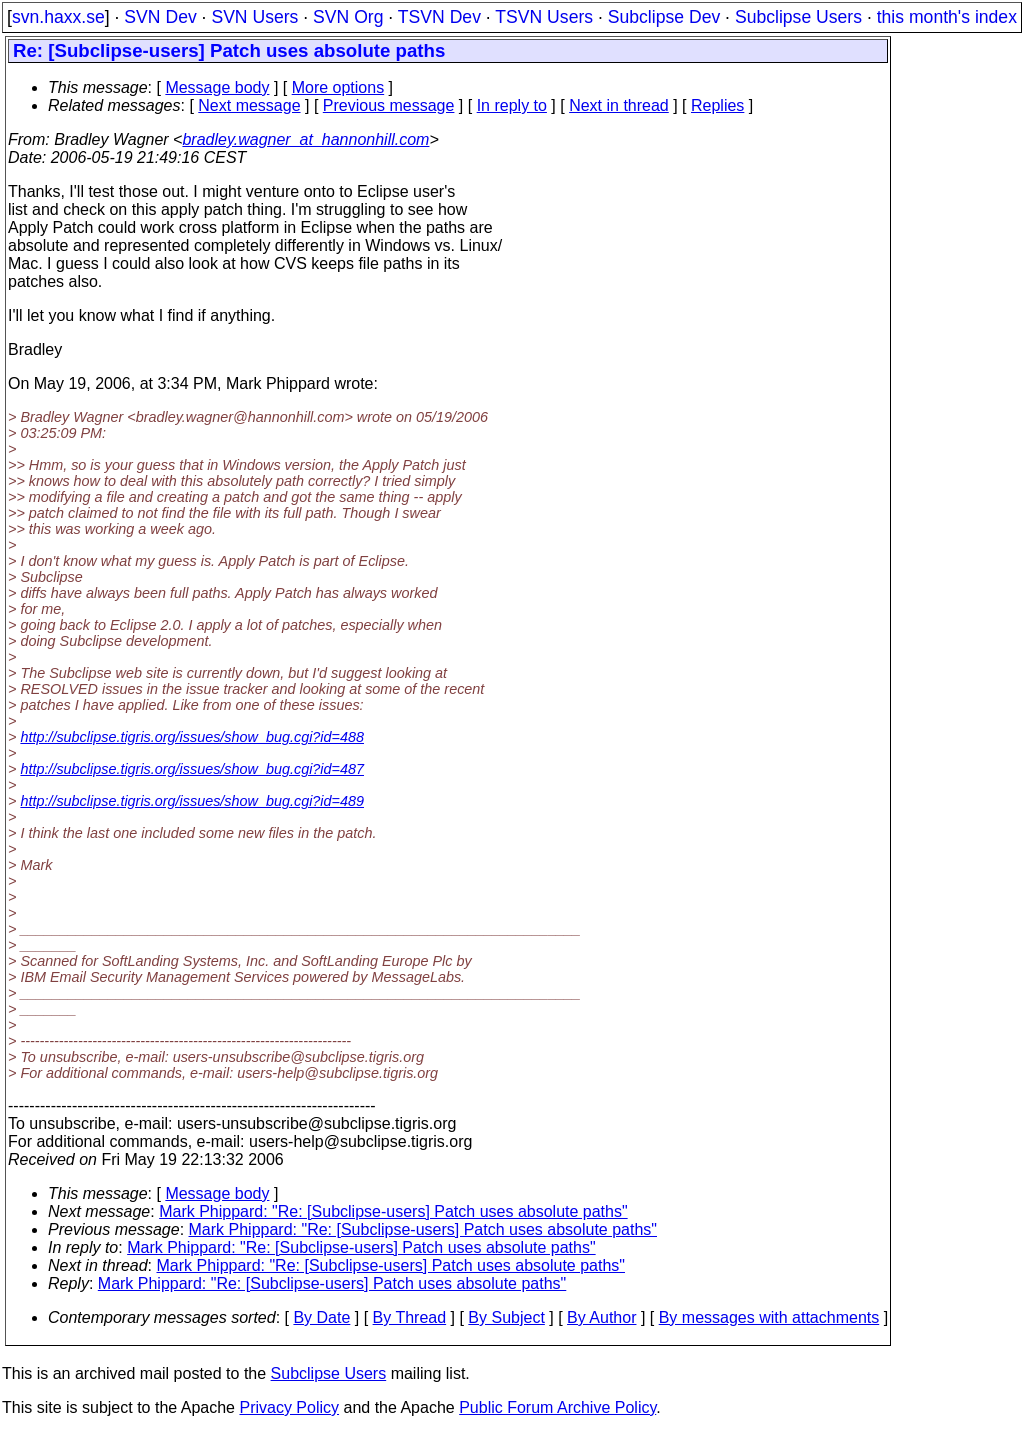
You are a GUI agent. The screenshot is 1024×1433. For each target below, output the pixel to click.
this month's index (947, 17)
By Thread (410, 1317)
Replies (717, 105)
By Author (601, 1317)
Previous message (389, 105)
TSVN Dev (439, 17)
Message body (217, 87)
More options (338, 87)
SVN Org (348, 17)
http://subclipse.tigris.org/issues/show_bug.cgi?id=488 (192, 737)
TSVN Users (544, 17)
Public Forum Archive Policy (557, 1407)
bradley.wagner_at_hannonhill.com (305, 139)
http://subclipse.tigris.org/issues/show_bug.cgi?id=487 (192, 769)
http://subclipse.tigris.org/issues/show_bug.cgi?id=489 (192, 801)
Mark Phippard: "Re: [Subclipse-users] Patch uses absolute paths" (393, 1211)
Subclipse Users (798, 17)
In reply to (512, 105)
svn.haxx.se (58, 17)
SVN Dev (160, 17)
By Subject (506, 1317)
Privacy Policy (289, 1407)
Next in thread (619, 105)
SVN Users (254, 17)
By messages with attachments (769, 1317)
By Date (321, 1317)
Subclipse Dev (664, 17)
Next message (249, 105)
